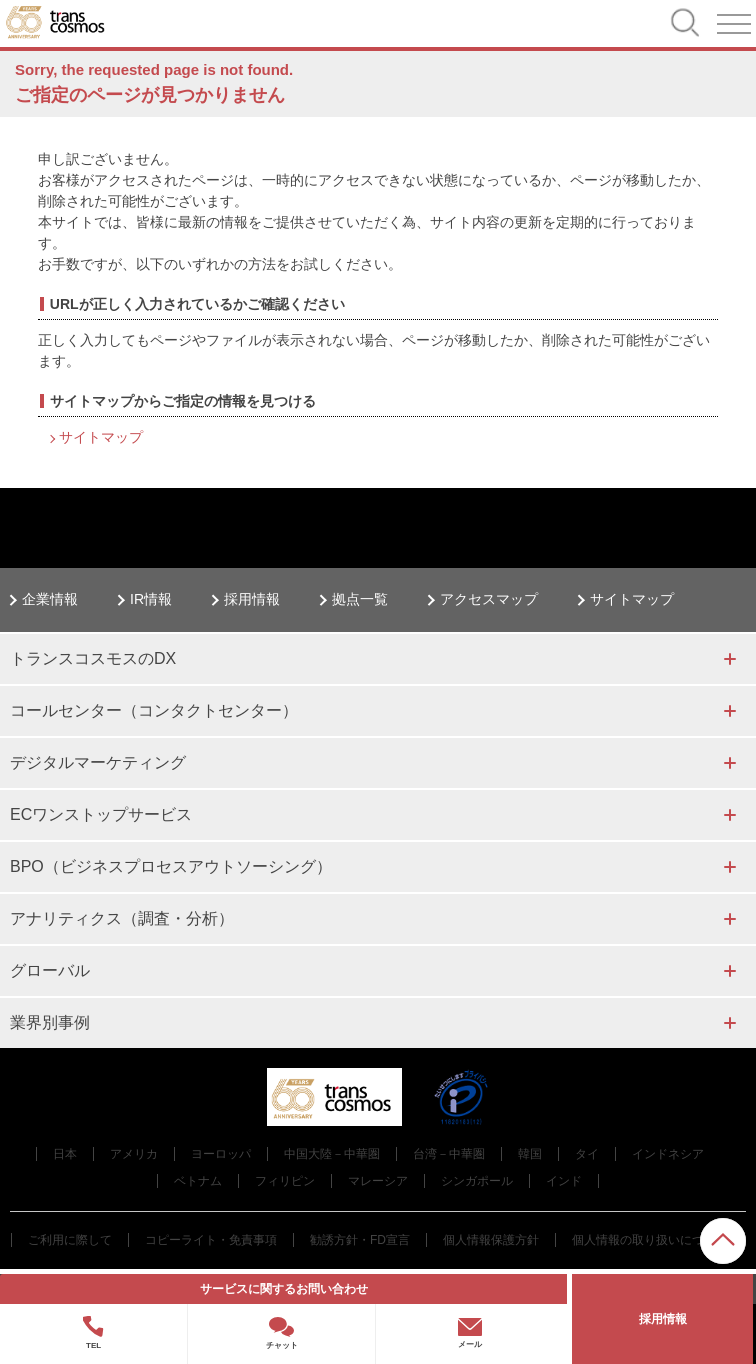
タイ (587, 1154)
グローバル (50, 970)
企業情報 (50, 599)
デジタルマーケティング (98, 762)
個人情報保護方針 (491, 1240)
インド (564, 1181)
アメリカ (134, 1154)
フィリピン (285, 1181)
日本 (65, 1154)
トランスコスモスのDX (93, 658)
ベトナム (198, 1181)
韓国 (530, 1154)
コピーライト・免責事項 (211, 1240)
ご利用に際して (70, 1240)
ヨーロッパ (221, 1154)
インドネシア (668, 1154)
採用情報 (252, 599)
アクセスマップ (489, 599)
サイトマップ (101, 437)
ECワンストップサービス (101, 814)
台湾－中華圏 (449, 1154)
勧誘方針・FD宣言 (360, 1240)
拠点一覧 (360, 599)
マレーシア (378, 1181)
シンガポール (477, 1181)
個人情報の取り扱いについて (650, 1240)
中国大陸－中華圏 (332, 1154)
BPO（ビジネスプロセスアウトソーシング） (171, 866)
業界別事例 (50, 1022)
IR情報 (151, 599)
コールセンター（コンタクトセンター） (154, 710)
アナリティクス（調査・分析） (122, 918)
